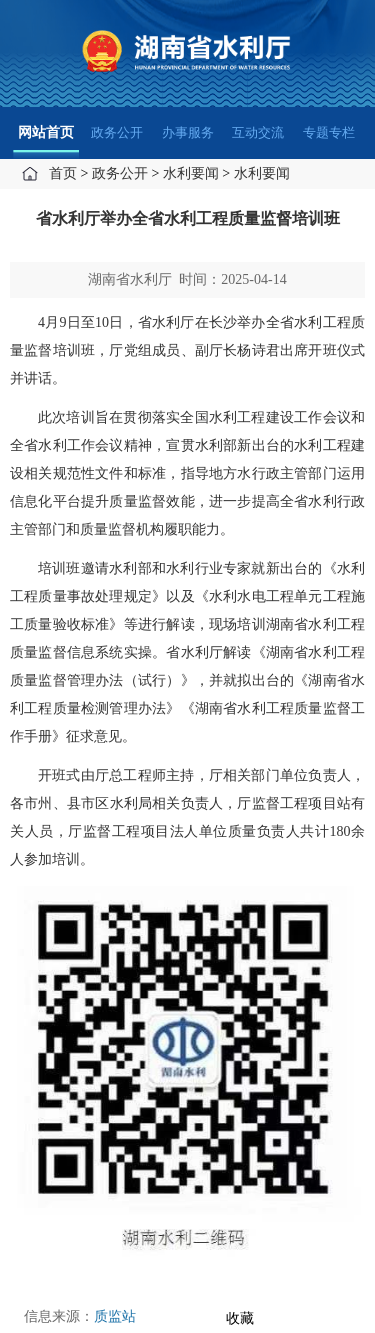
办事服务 (188, 132)
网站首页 (46, 132)
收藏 (240, 1318)
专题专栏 (329, 132)
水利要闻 (191, 173)
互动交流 (258, 132)
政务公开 (117, 132)
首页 (63, 173)
